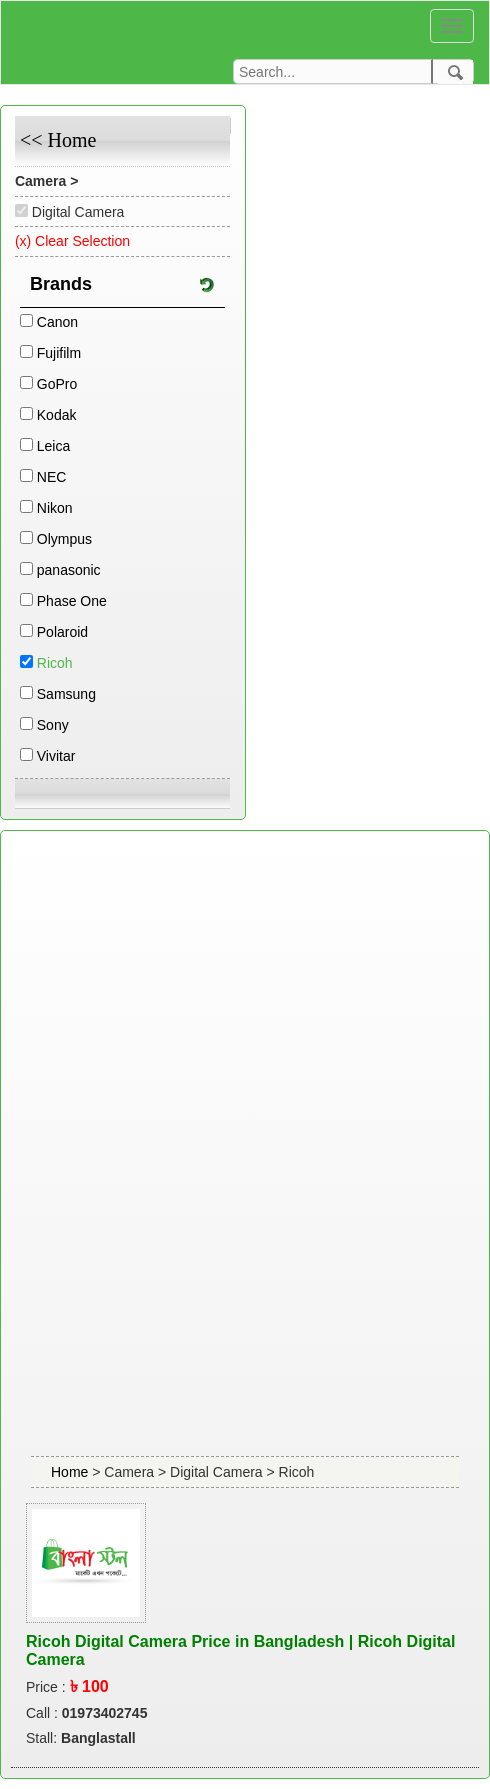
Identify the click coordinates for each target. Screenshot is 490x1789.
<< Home (58, 140)
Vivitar (56, 756)
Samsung (66, 694)
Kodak (57, 415)
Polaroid (62, 632)
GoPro (57, 384)
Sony (53, 725)
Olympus (64, 539)
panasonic (69, 570)
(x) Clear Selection (72, 241)
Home (71, 1472)
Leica (53, 446)
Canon (57, 322)
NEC (52, 477)
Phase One (72, 601)
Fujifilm (59, 353)
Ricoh (55, 663)
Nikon (55, 508)
